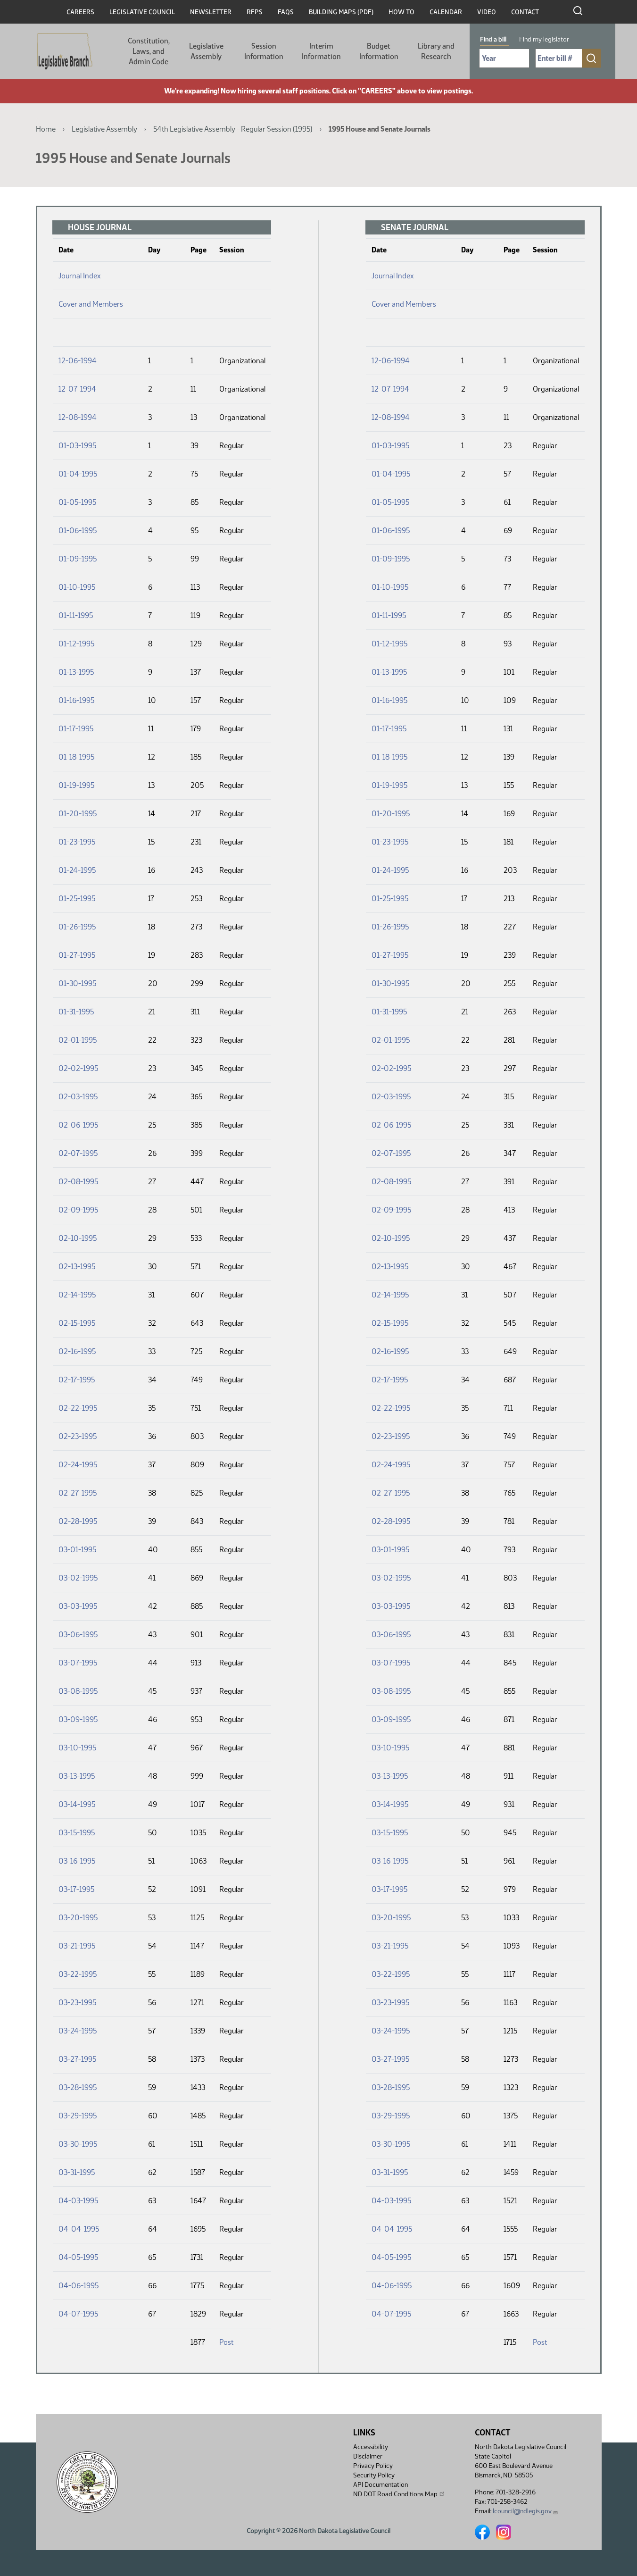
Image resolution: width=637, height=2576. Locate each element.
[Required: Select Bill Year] (504, 58)
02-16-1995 (77, 1351)
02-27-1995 (77, 1493)
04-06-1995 (78, 2285)
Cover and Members (90, 304)
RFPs (255, 12)
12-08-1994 (77, 417)
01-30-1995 (77, 983)
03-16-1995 (76, 1861)
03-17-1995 (76, 1889)
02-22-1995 (77, 1408)
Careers (80, 12)
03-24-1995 (77, 2030)
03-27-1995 (77, 2059)
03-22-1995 (77, 1974)
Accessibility (370, 2447)
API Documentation (380, 2485)
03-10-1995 (77, 1747)
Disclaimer (367, 2456)
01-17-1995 (75, 728)
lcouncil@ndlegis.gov (525, 2511)
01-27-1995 (76, 955)
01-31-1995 (76, 1011)
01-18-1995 (76, 757)
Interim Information (321, 51)
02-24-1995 (77, 1464)
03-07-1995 (77, 1662)
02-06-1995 (78, 1125)
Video (486, 12)
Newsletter (211, 12)
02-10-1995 (77, 1238)
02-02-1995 (78, 1068)
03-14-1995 (76, 1804)
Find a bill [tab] (493, 39)
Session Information (263, 51)
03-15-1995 (76, 1832)
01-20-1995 (77, 813)
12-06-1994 (77, 360)
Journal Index (79, 275)
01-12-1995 (76, 643)
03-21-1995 (76, 1945)
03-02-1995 (78, 1577)
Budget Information (378, 51)
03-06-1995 (78, 1634)
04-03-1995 (78, 2200)
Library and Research (436, 51)
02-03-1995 (78, 1096)
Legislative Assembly (206, 51)
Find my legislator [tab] (544, 39)
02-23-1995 (77, 1436)
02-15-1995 (76, 1323)
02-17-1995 (76, 1379)
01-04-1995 (77, 473)
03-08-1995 (78, 1691)
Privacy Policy (373, 2466)
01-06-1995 (77, 530)
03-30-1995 (77, 2144)
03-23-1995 (77, 2002)
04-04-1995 (78, 2229)
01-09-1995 (77, 558)
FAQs (286, 12)
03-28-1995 (77, 2087)
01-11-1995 (75, 615)
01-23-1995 (76, 841)
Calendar (446, 12)
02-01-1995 (77, 1040)
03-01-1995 (77, 1549)
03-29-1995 (77, 2115)
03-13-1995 (76, 1776)
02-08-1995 (78, 1181)
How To (401, 12)
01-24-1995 (77, 870)
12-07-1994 (77, 389)
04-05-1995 (78, 2257)
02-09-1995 (78, 1209)
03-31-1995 (76, 2172)
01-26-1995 (77, 926)
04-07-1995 (78, 2313)
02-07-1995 (78, 1153)
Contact (525, 12)
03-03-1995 (77, 1606)
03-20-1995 (78, 1917)
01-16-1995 (76, 700)
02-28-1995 (77, 1521)
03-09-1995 (78, 1719)
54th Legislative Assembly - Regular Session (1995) (233, 129)
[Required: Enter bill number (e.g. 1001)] (558, 58)
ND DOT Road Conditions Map (399, 2494)
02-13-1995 (76, 1266)
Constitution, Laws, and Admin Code (149, 51)
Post (226, 2342)
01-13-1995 (76, 672)
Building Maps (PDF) (341, 12)
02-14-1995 (77, 1294)
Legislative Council (142, 12)
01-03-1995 (77, 445)
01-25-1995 (76, 898)
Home (46, 129)
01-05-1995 (77, 502)
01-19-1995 (76, 785)
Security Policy (374, 2475)
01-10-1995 (76, 587)
